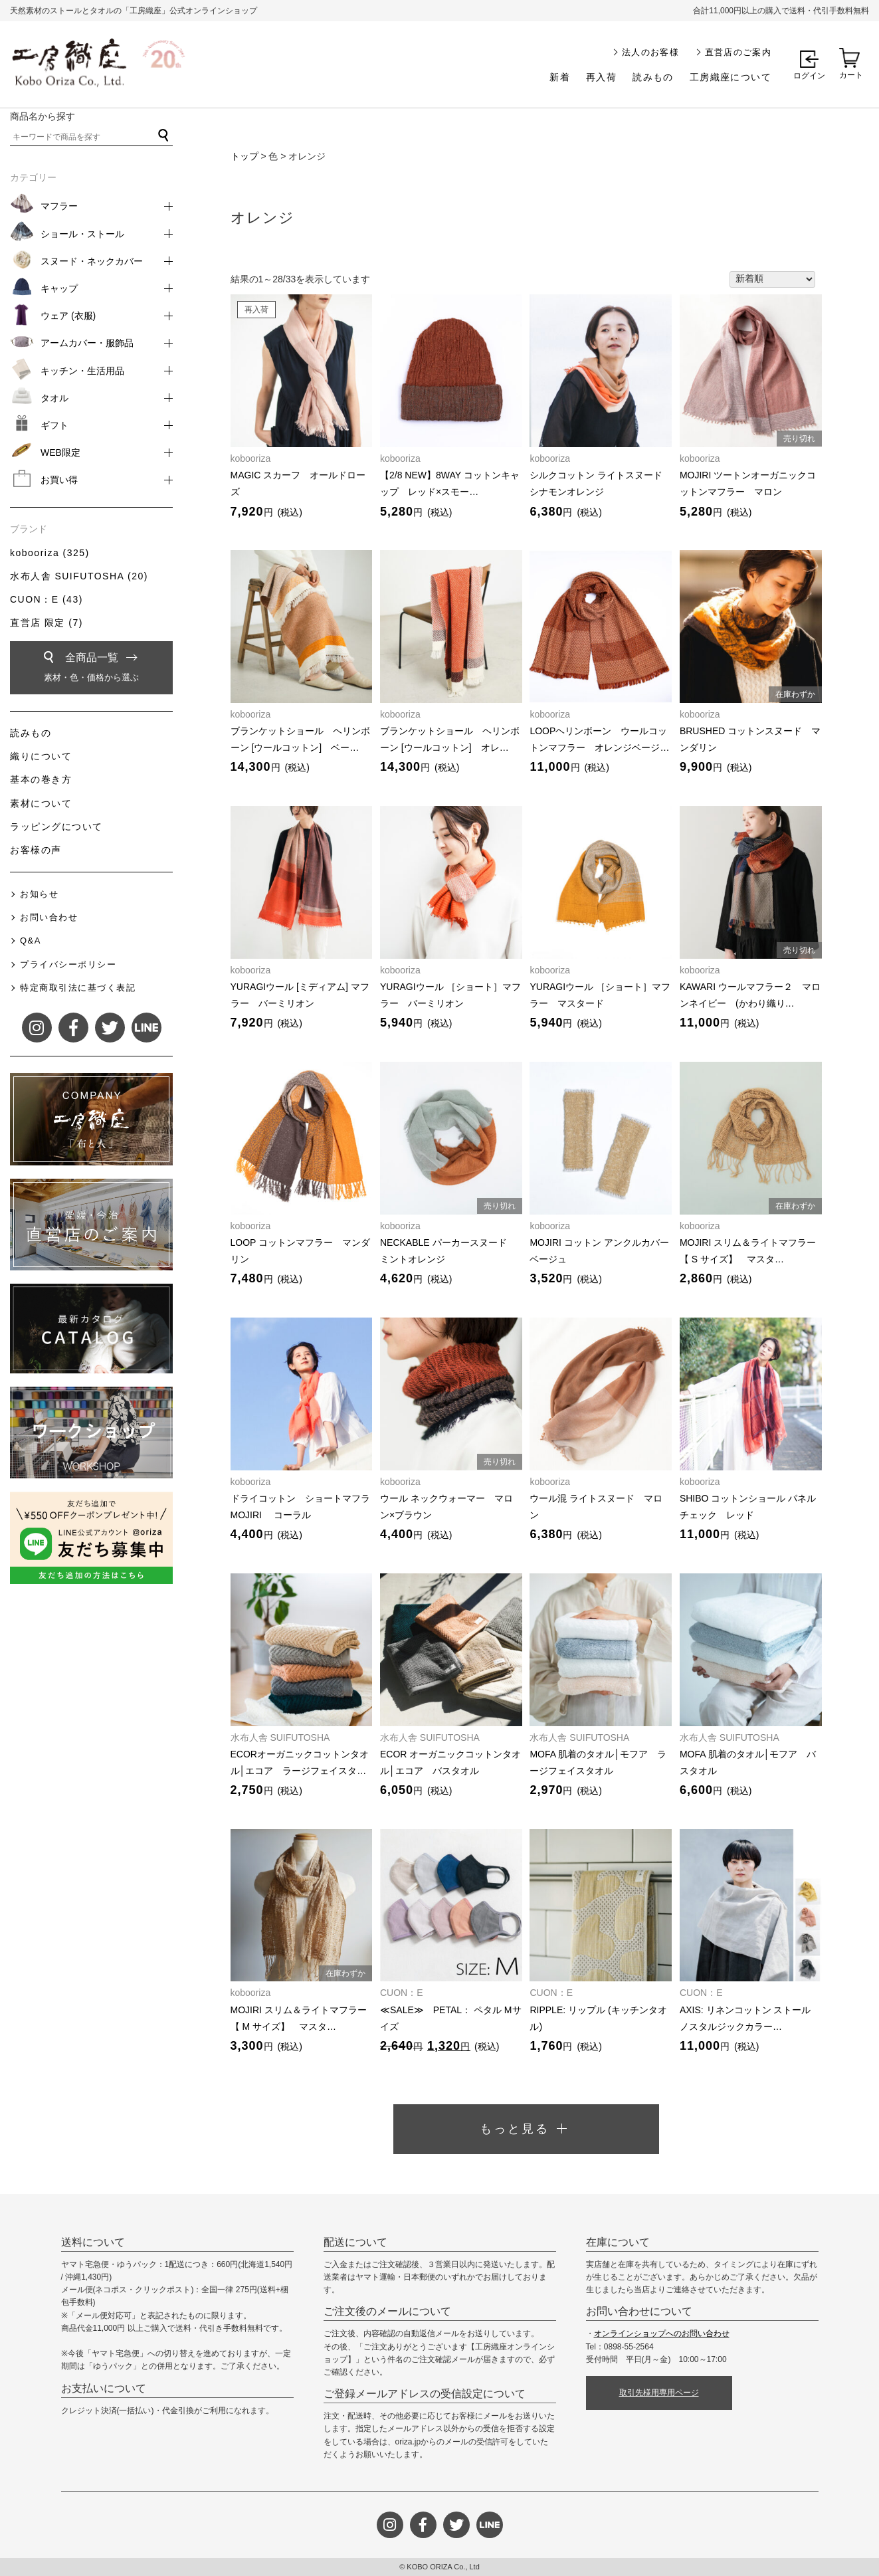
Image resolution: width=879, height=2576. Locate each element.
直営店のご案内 (738, 52)
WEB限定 (60, 452)
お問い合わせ (49, 917)
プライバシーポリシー (68, 964)
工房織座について (730, 77)
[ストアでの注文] (772, 279)
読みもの (653, 77)
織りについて (41, 756)
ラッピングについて (56, 826)
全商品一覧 (91, 669)
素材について (41, 803)
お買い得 (59, 479)
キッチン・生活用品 (82, 370)
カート (851, 75)
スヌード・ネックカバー (92, 261)
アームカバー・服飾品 (87, 343)
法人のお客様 (650, 52)
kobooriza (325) (50, 552)
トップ (244, 156)
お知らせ (39, 894)
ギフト (54, 425)
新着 (559, 77)
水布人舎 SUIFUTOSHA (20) (79, 576)
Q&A (30, 940)
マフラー (59, 206)
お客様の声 (36, 849)
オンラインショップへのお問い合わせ (662, 2333)
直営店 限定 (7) (46, 622)
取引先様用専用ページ (659, 2392)
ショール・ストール (82, 234)
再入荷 (601, 77)
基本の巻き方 (41, 779)
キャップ (59, 288)
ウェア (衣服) (68, 315)
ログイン (809, 75)
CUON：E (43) (46, 599)
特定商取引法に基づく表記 (78, 988)
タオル (54, 398)
